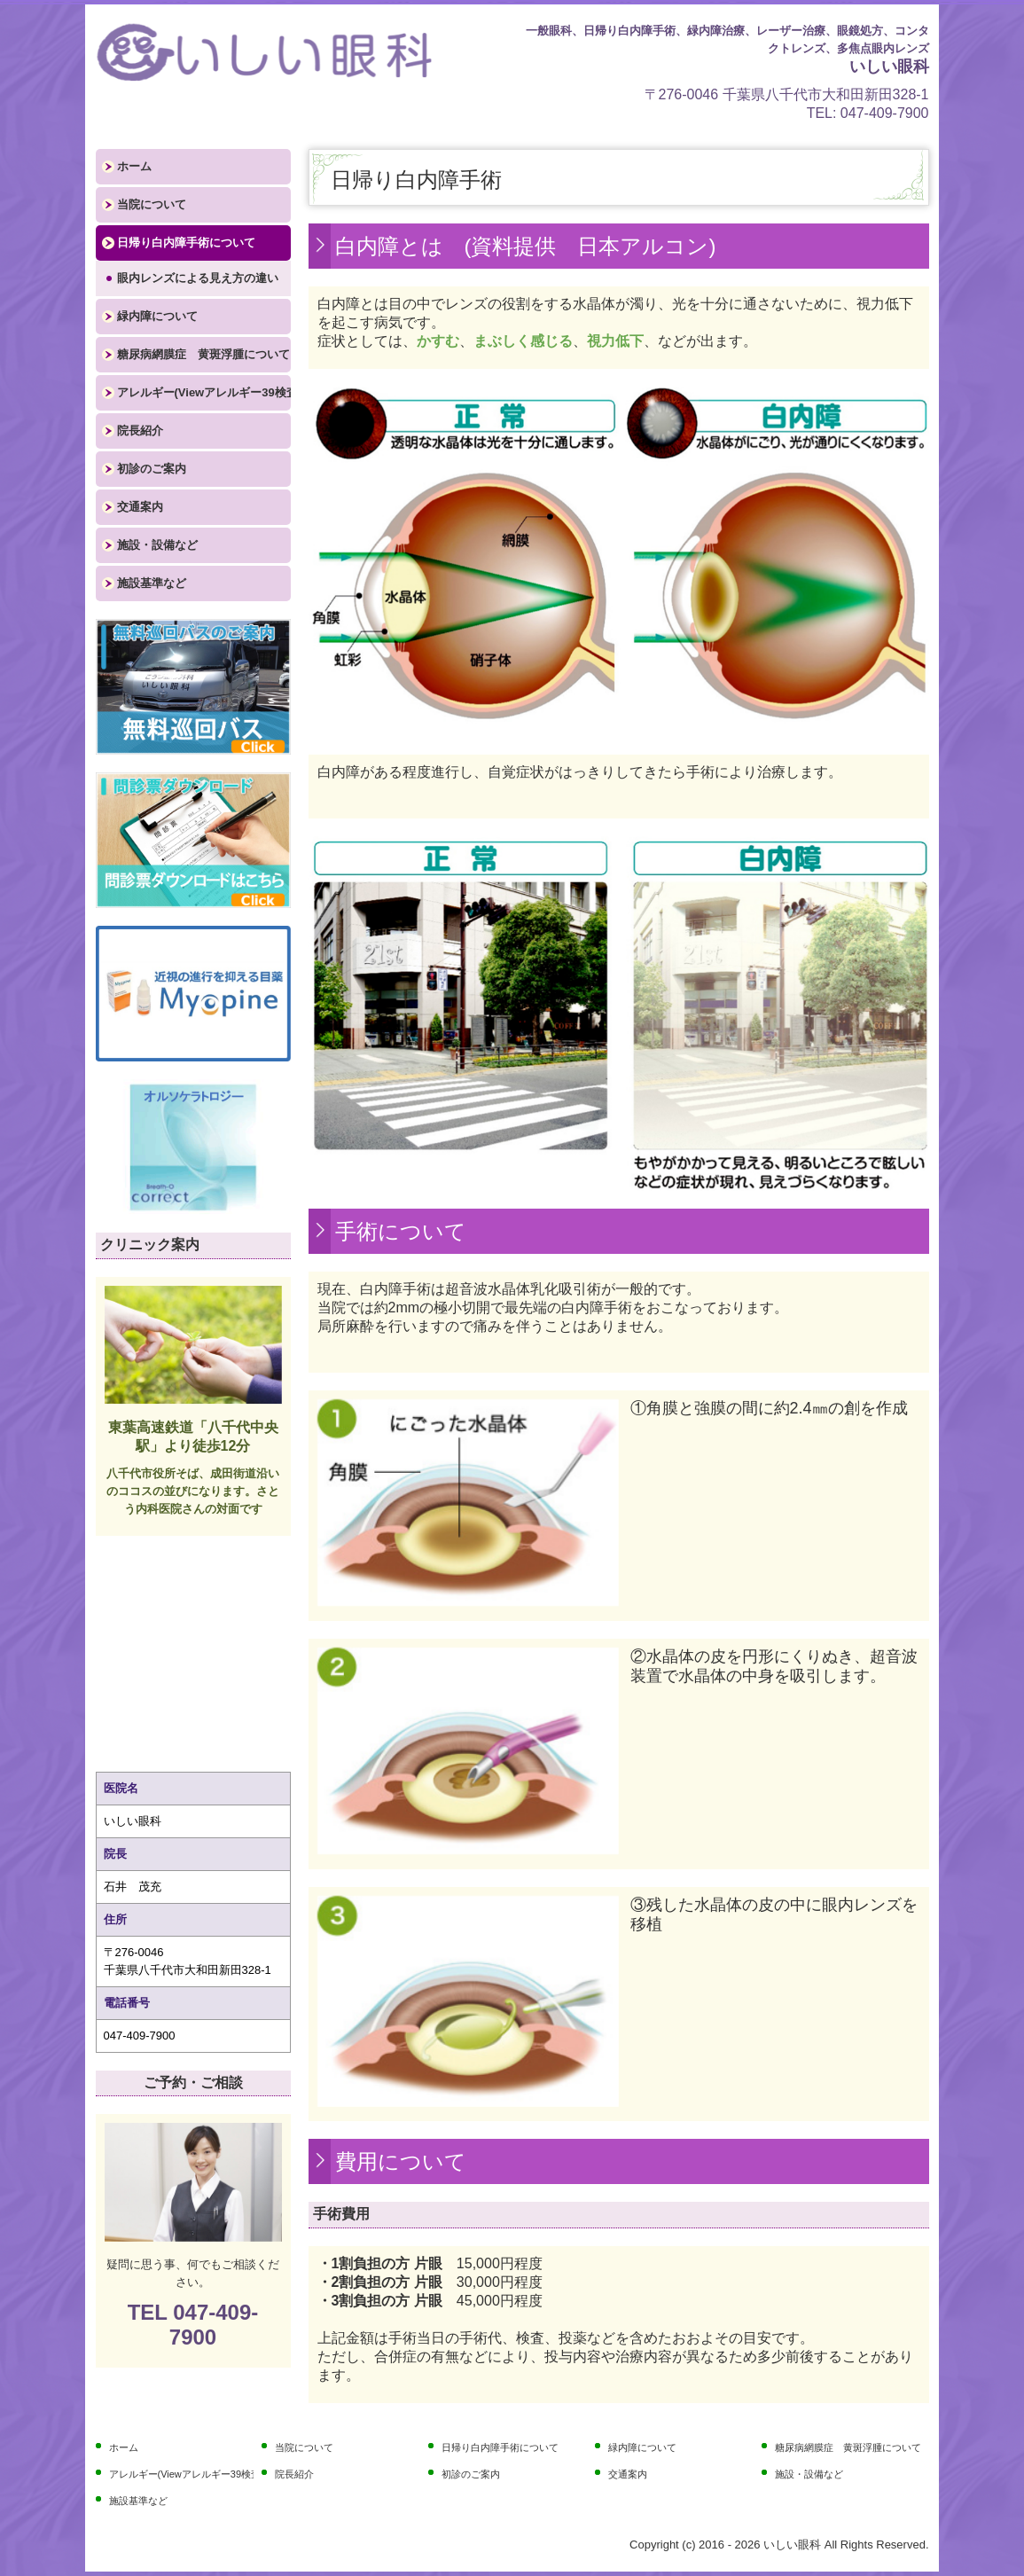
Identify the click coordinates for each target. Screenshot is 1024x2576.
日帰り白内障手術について (186, 242)
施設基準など (151, 583)
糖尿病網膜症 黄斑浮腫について (203, 354)
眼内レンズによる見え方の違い (197, 278)
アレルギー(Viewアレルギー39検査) (204, 392)
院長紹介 (140, 430)
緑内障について (157, 316)
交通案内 (140, 506)
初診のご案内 (151, 468)
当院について (151, 204)
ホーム (134, 166)
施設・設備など (157, 545)
